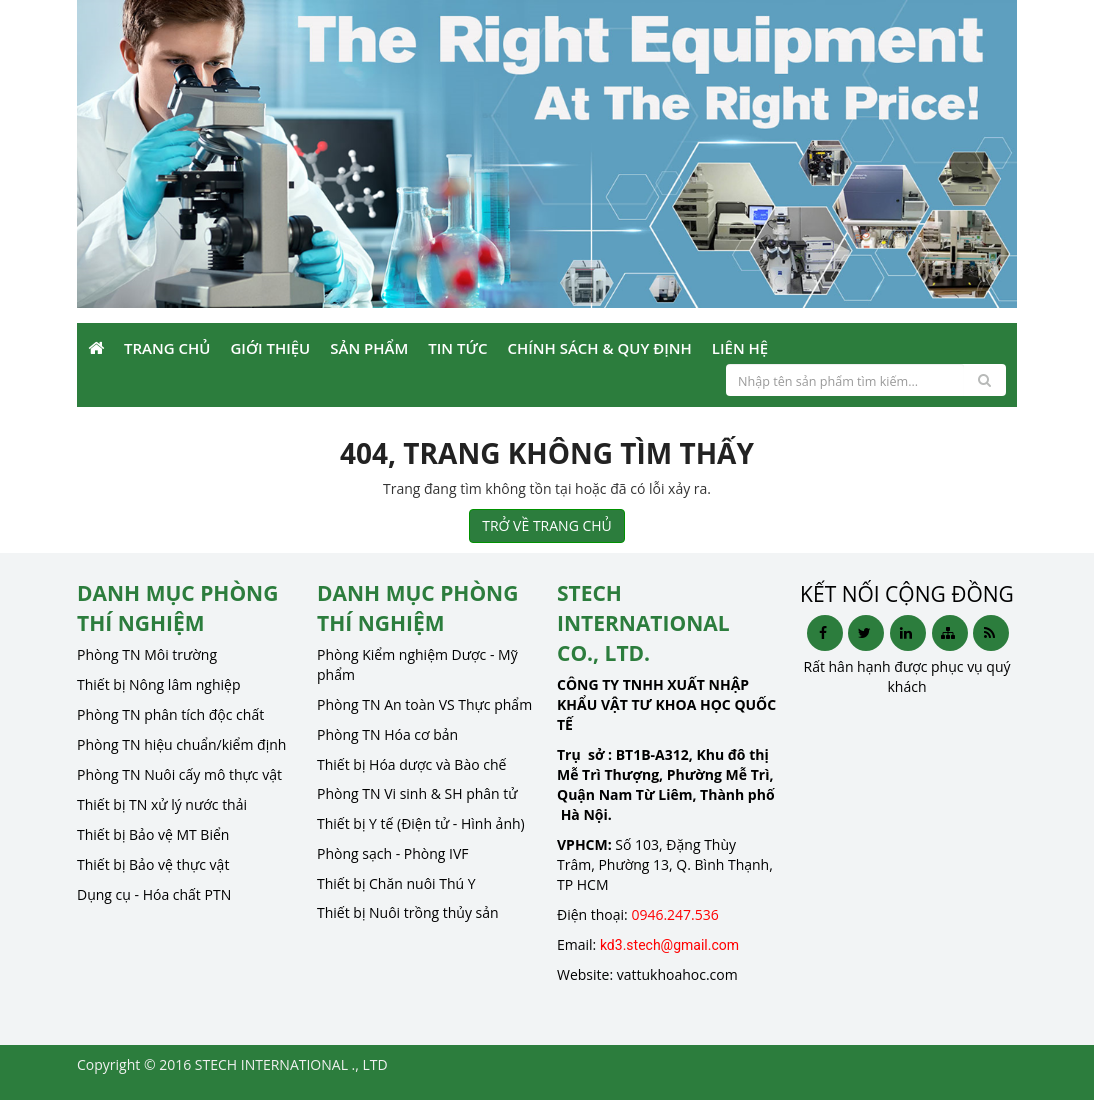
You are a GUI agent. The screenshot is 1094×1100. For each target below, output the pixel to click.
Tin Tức (457, 348)
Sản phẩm (369, 348)
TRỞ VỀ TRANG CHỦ (547, 525)
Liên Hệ (740, 348)
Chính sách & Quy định (599, 348)
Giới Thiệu (270, 348)
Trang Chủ (167, 348)
